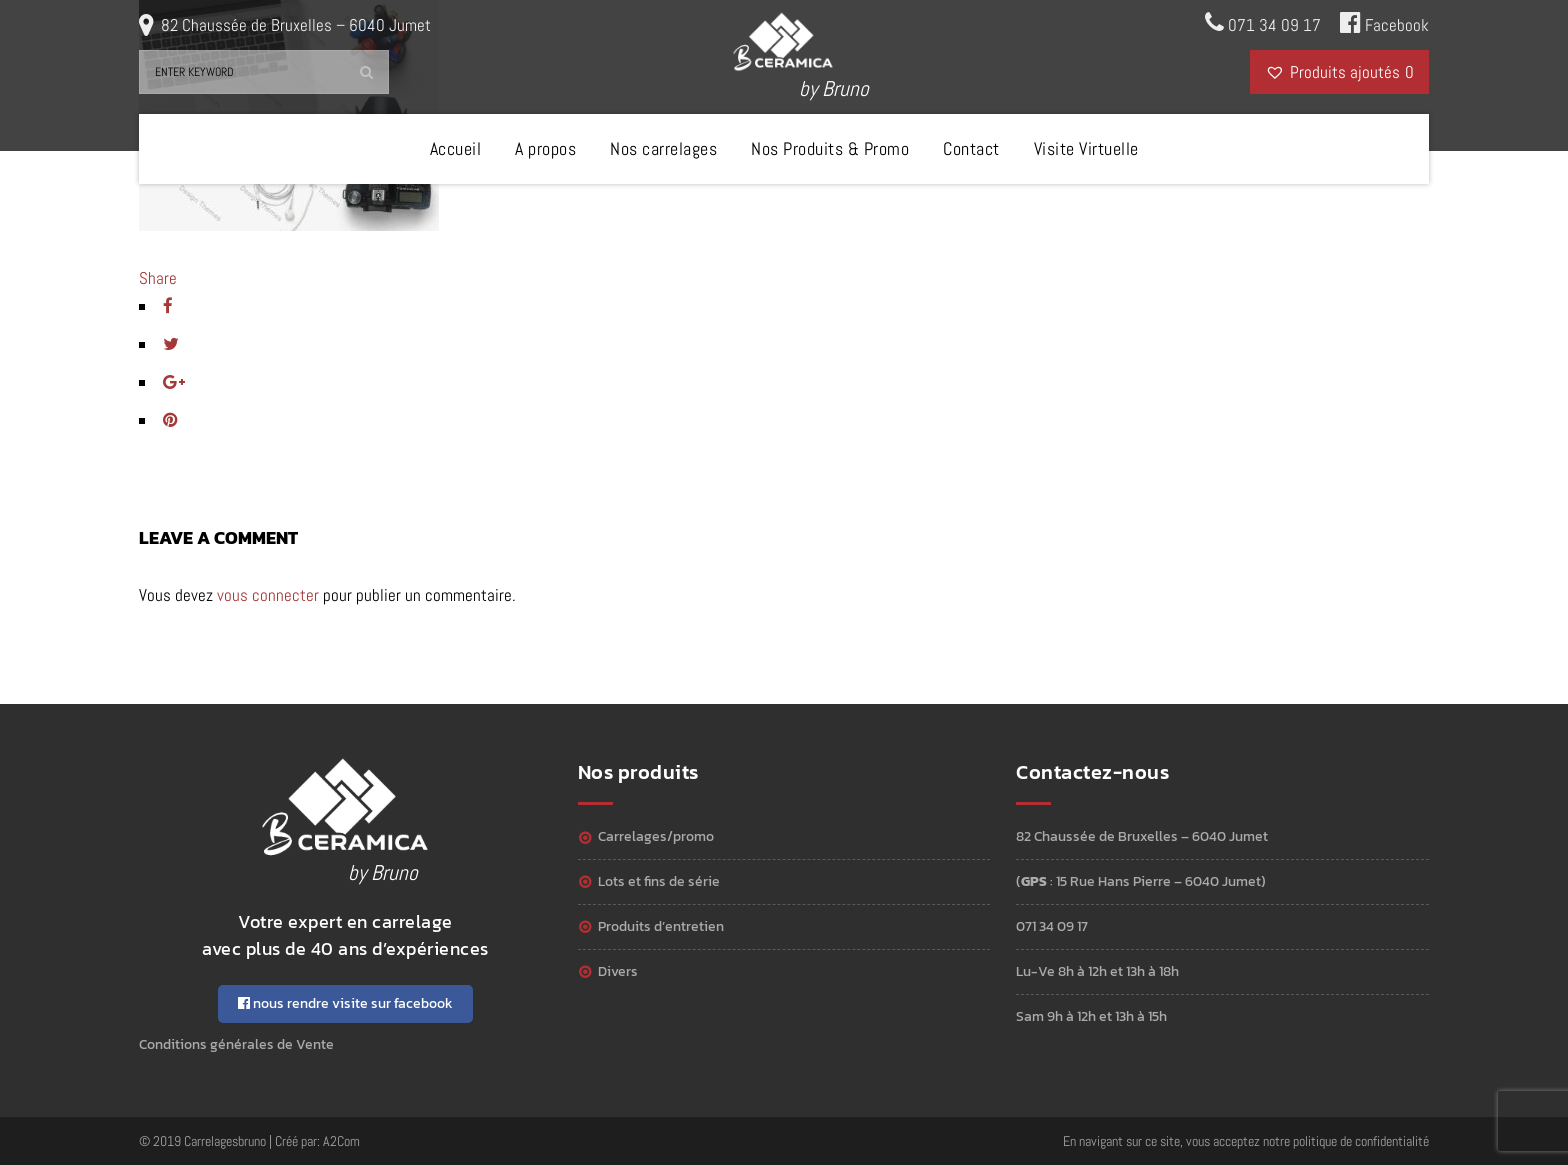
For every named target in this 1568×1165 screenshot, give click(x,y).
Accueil (456, 148)
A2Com (341, 1141)
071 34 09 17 (1263, 23)
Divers (618, 971)
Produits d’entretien (661, 926)
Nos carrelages (663, 148)
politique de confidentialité (1361, 1141)
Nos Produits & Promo (830, 148)
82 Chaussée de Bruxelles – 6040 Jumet (296, 25)
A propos (545, 148)
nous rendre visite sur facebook (345, 1003)
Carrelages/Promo (656, 836)
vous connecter (268, 595)
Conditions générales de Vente (236, 1044)
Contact (971, 148)
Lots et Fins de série (659, 881)
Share (158, 278)
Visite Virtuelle (1086, 148)
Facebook (1384, 23)
